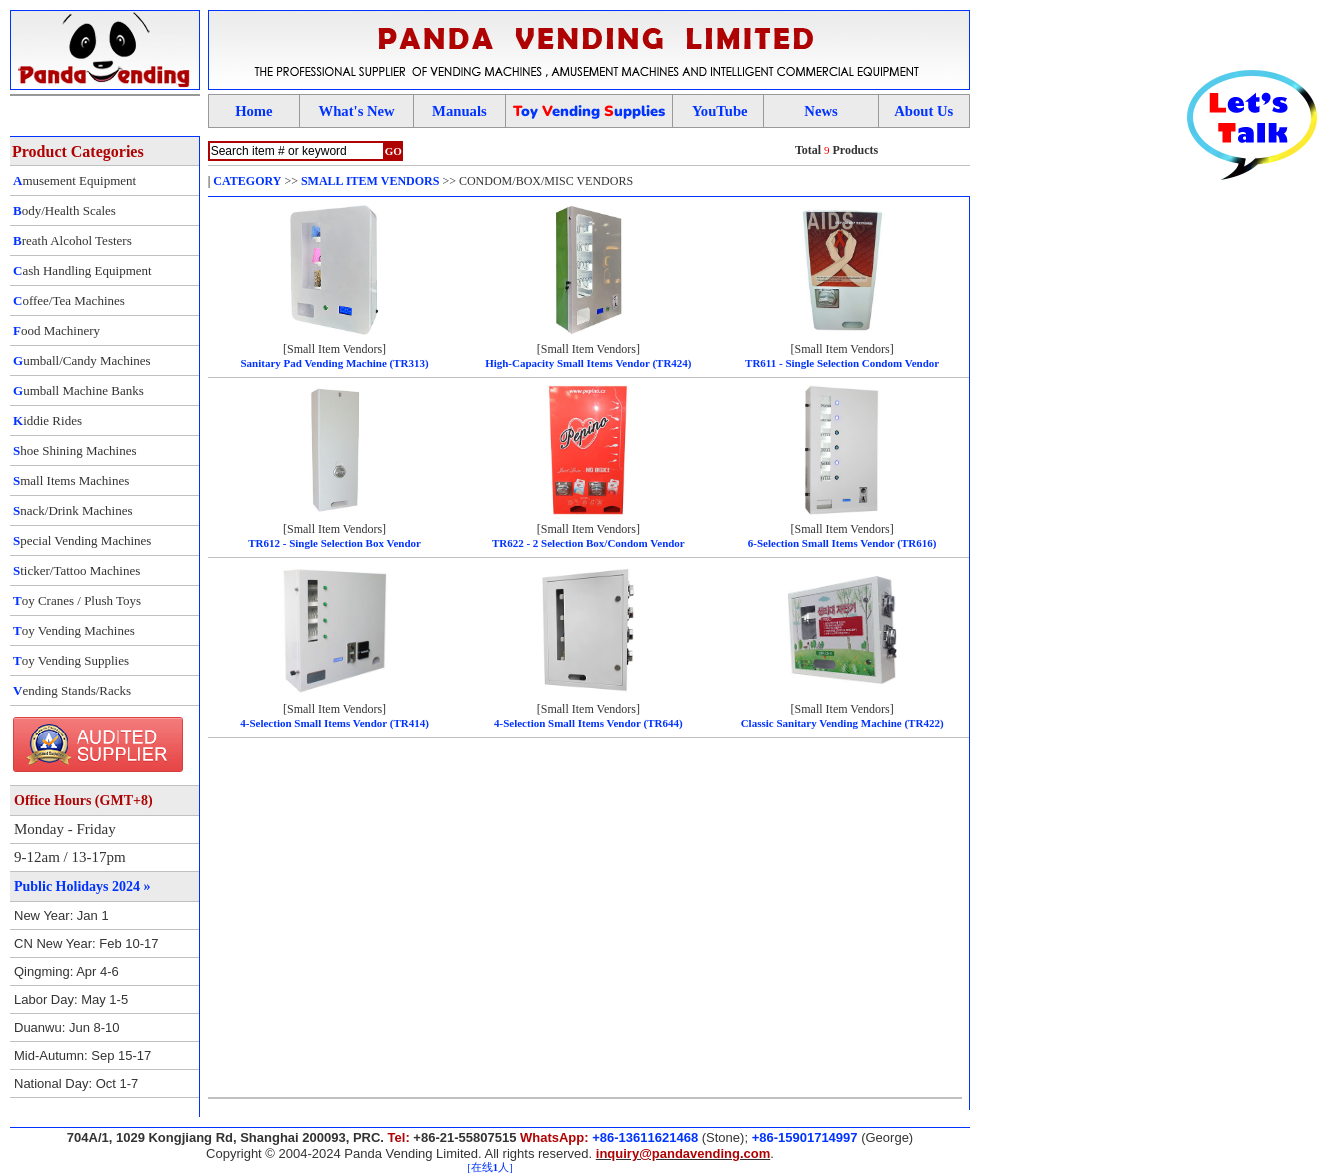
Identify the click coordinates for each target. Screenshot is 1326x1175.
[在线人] (489, 1167)
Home (253, 111)
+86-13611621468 (645, 1137)
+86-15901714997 (805, 1137)
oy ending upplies (589, 111)
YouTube (720, 111)
